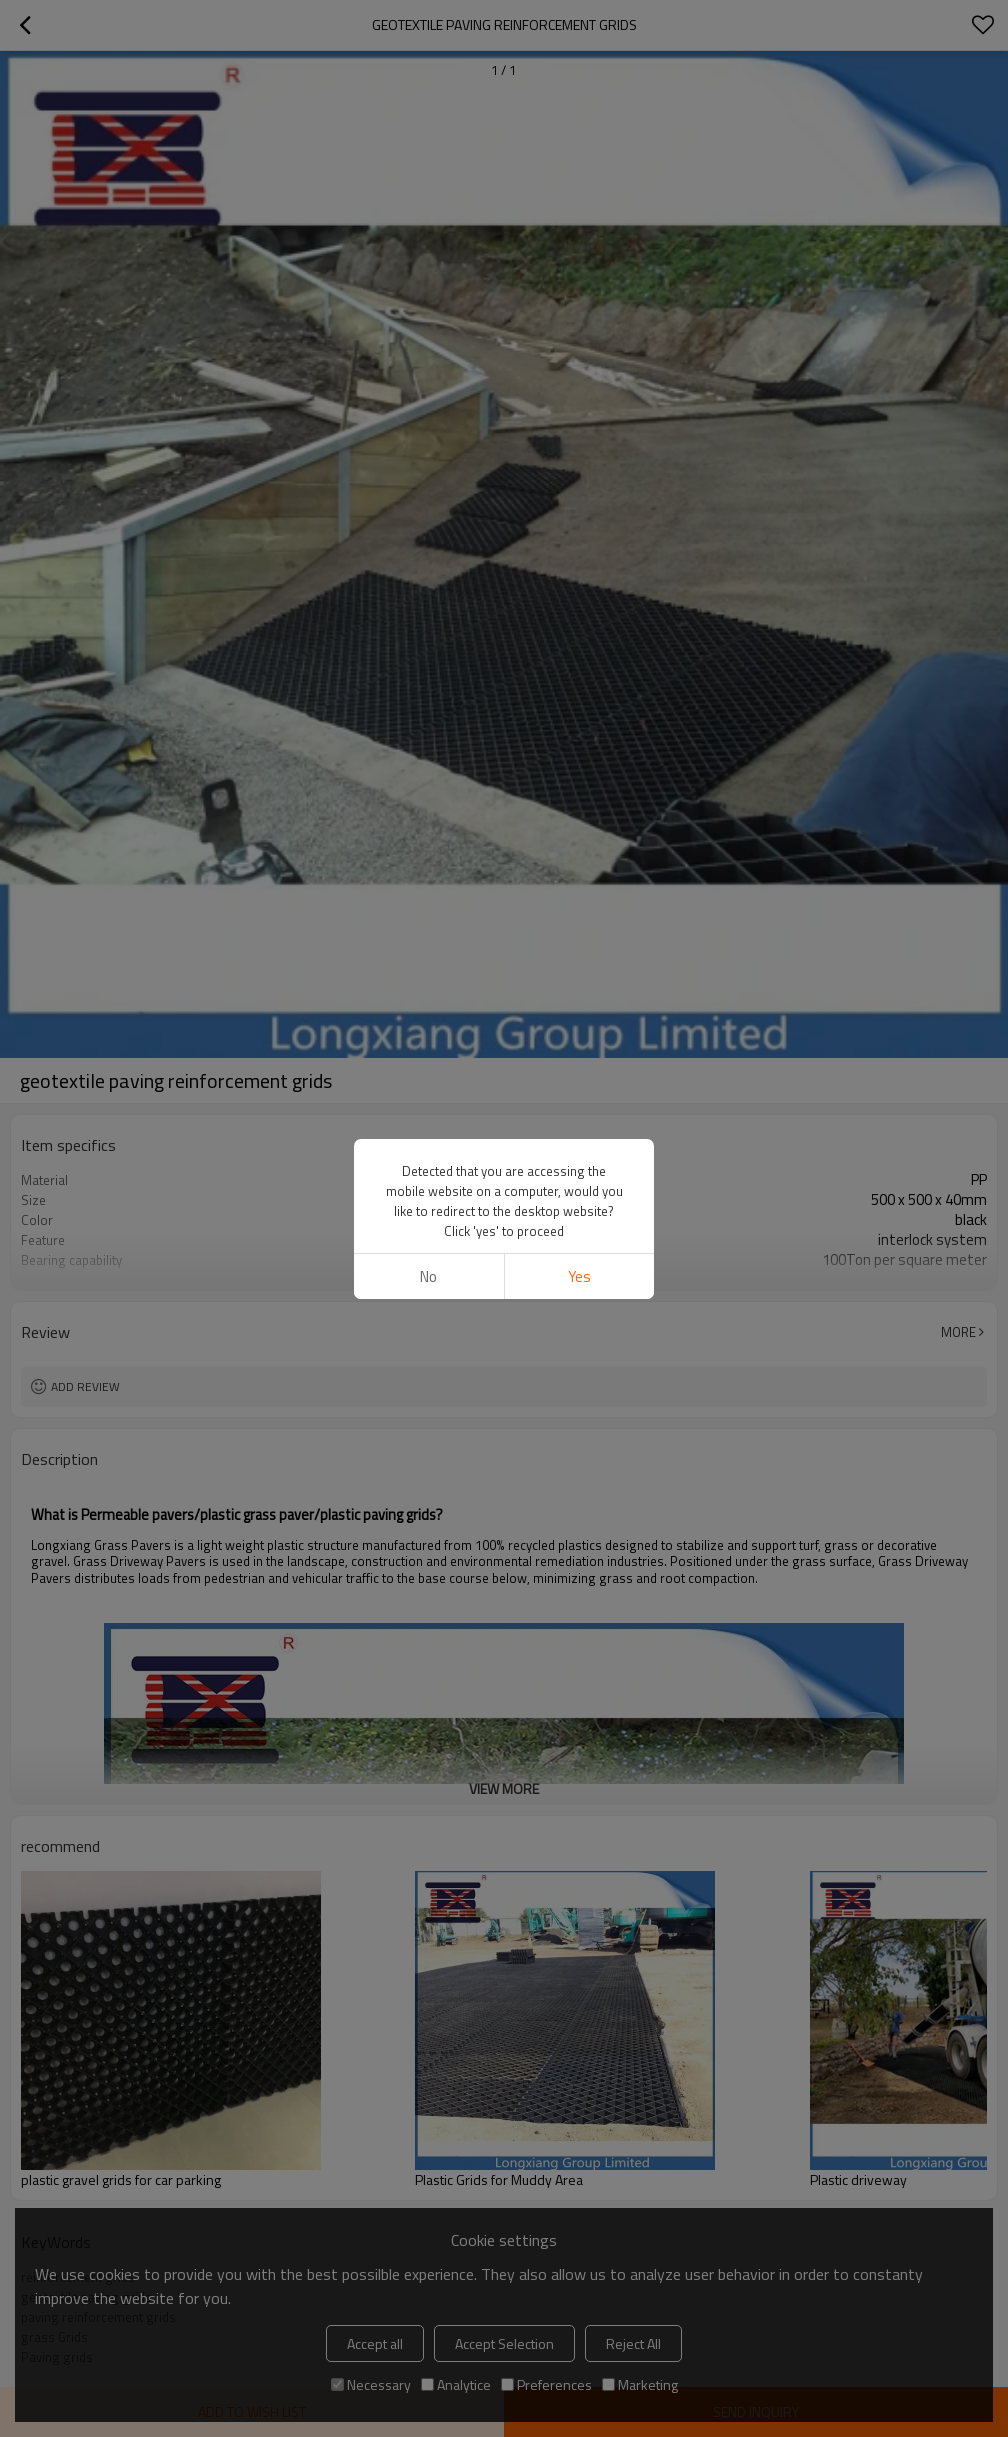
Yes (579, 1276)
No (428, 1276)
